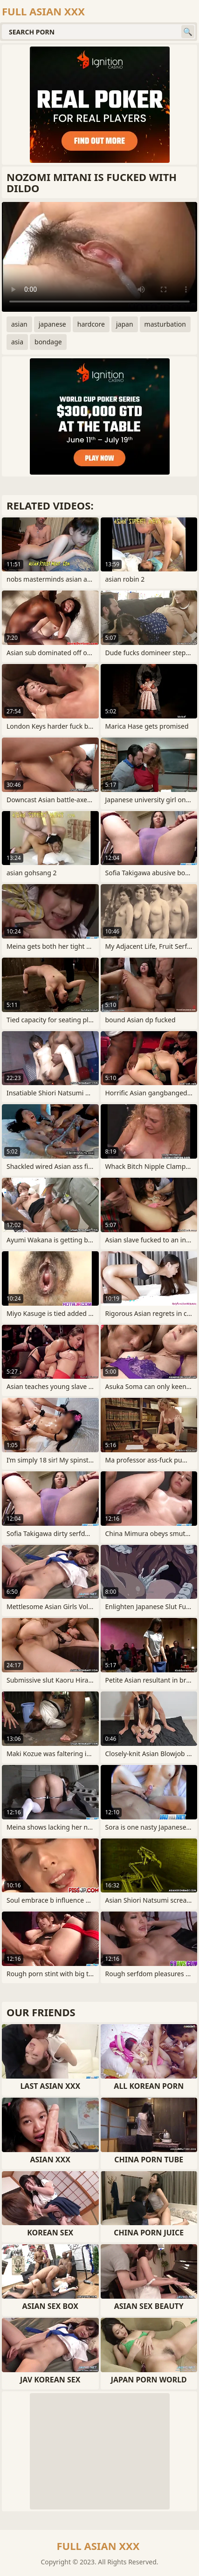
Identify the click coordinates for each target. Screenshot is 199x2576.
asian (19, 324)
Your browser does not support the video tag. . (99, 257)
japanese (52, 324)
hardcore (91, 324)
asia (17, 341)
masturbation (165, 324)
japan (124, 324)
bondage (48, 341)
